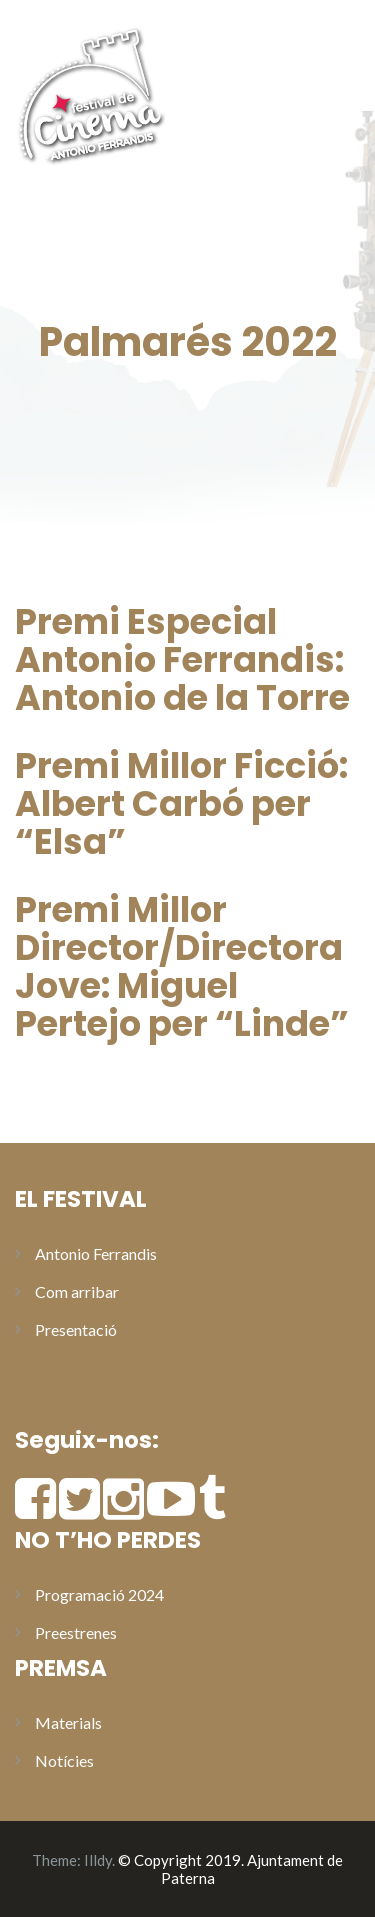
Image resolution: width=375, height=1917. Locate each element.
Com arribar (77, 1291)
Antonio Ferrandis (96, 1253)
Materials (68, 1722)
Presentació (76, 1329)
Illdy (98, 1860)
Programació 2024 (99, 1594)
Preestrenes (76, 1632)
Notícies (64, 1760)
